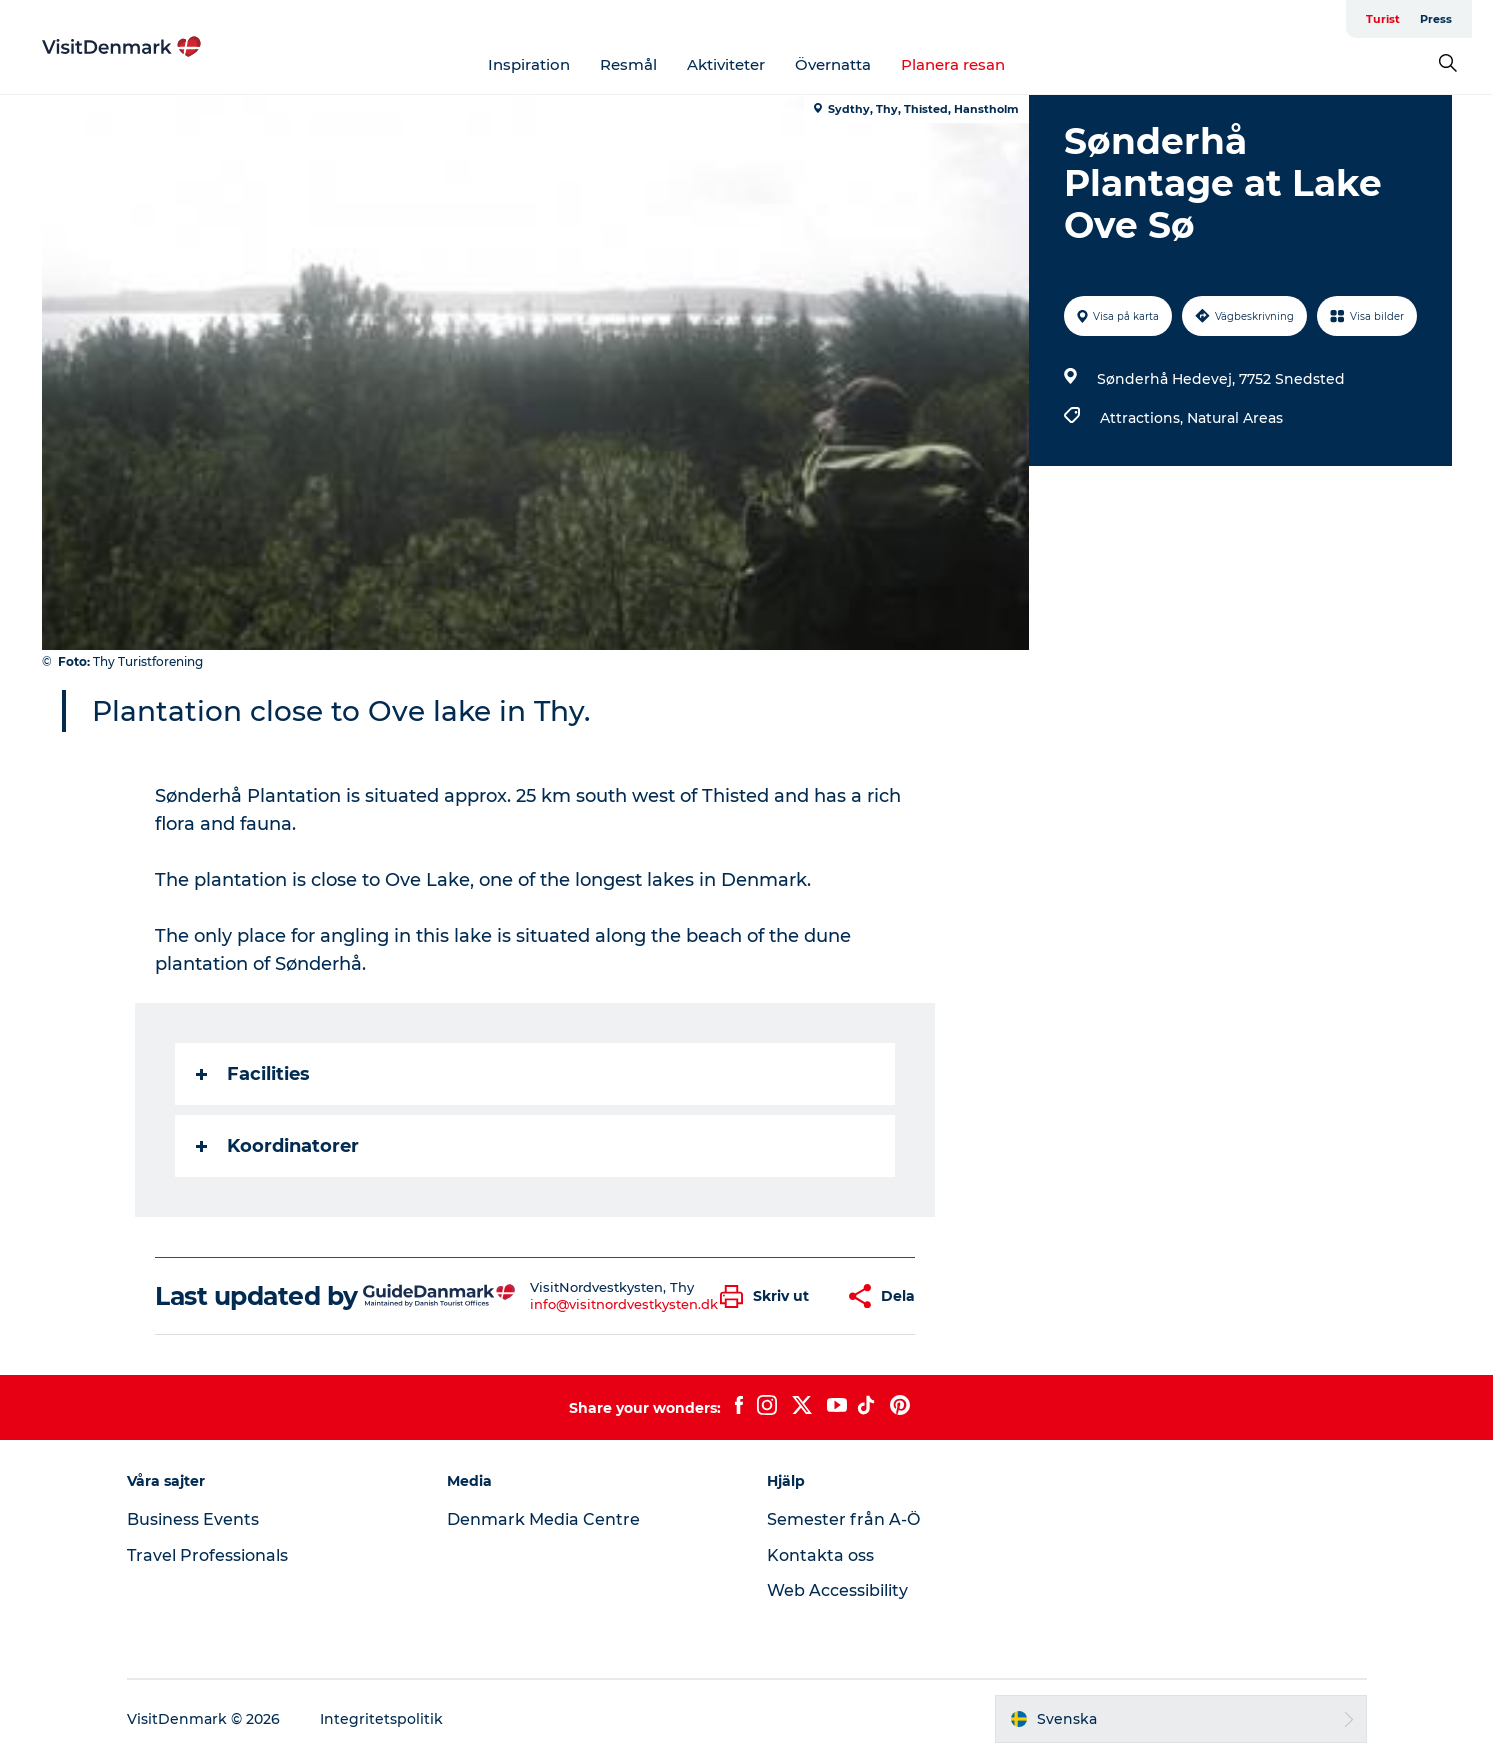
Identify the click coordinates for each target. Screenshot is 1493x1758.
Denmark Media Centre (543, 1519)
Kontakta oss (820, 1555)
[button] (769, 1296)
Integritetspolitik (381, 1719)
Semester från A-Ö (843, 1519)
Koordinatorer (277, 1146)
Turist (1383, 19)
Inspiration (529, 64)
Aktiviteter (726, 64)
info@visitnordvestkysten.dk (624, 1304)
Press (1436, 19)
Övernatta (833, 64)
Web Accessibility (837, 1590)
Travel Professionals (207, 1555)
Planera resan (953, 64)
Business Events (193, 1519)
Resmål (628, 64)
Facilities (253, 1074)
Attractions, (1143, 418)
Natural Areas (1235, 418)
